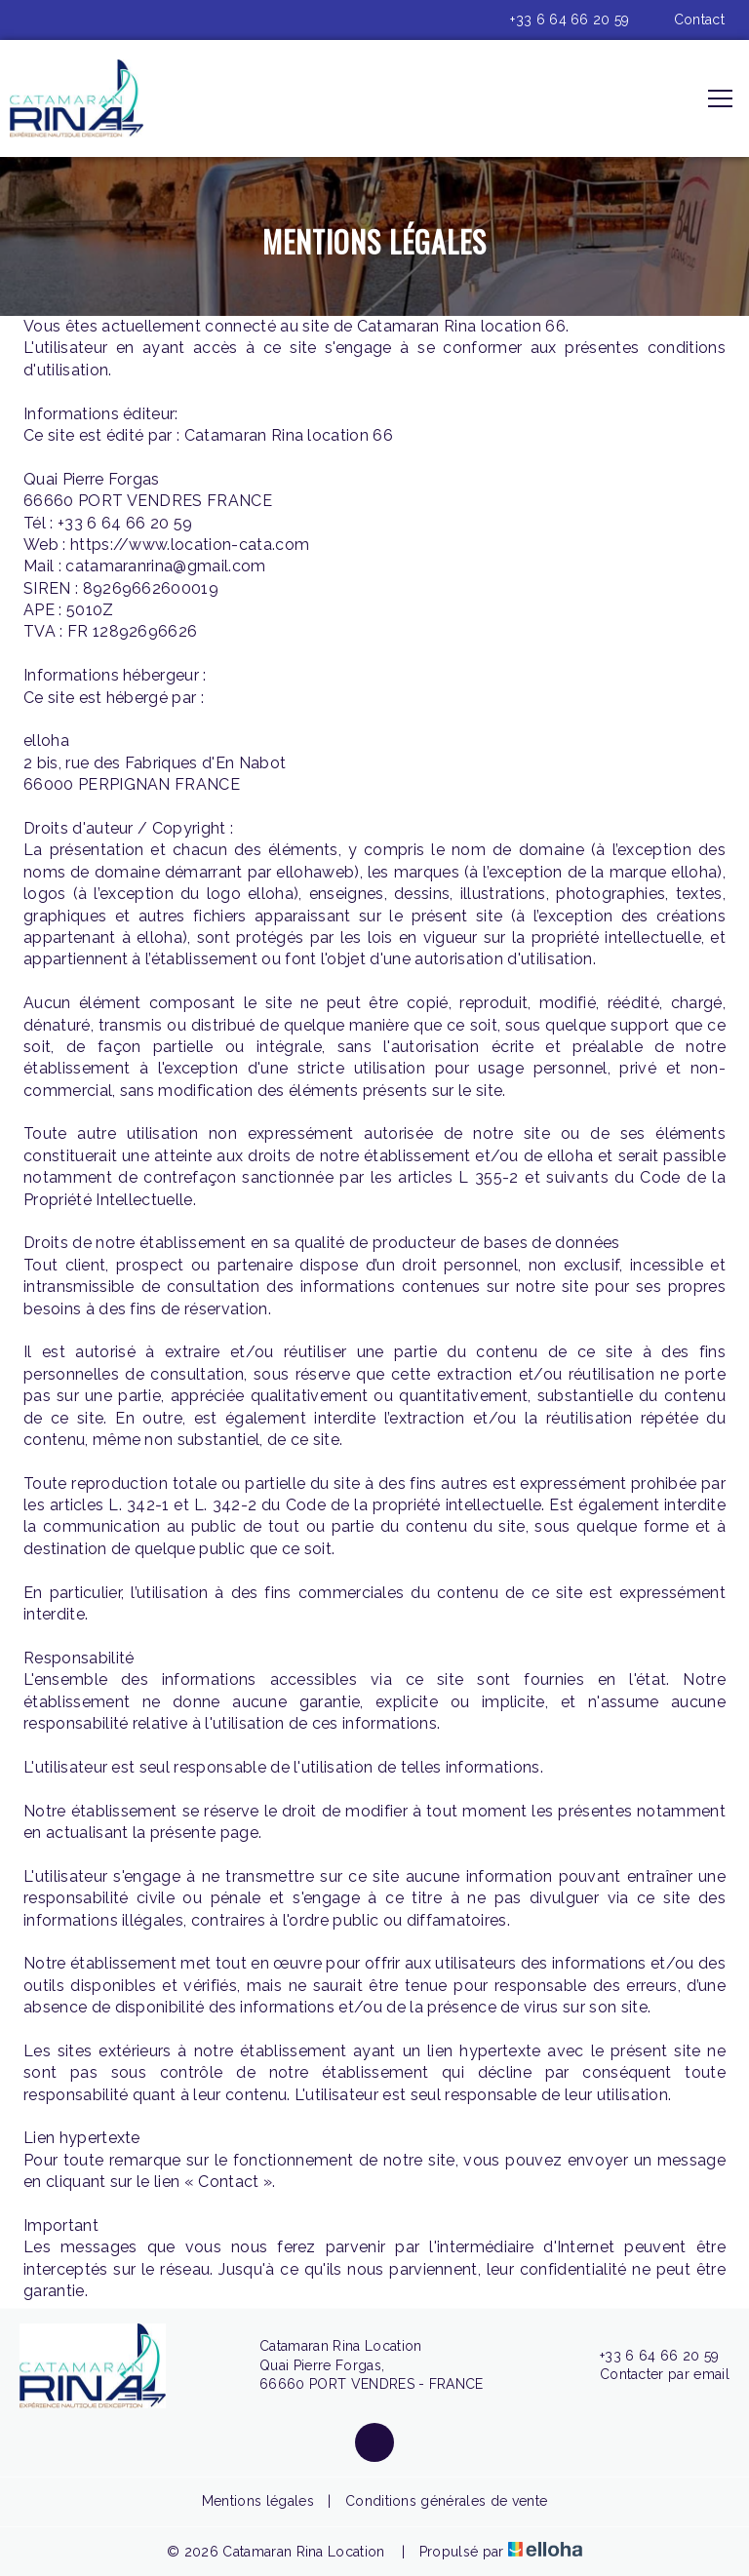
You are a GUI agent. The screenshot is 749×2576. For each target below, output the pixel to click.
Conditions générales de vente (446, 2501)
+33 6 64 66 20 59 (648, 2356)
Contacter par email (653, 2375)
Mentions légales (258, 2501)
